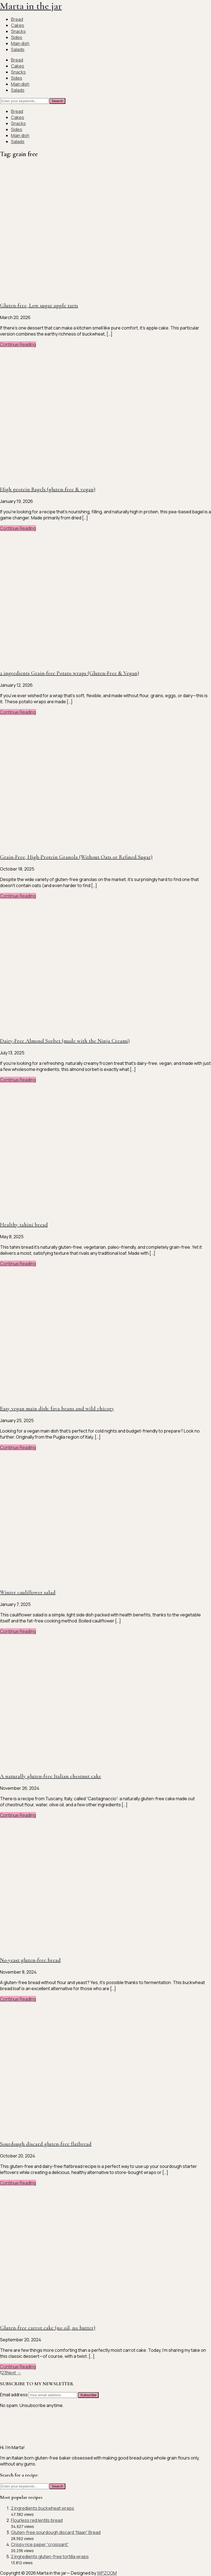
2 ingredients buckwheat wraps (42, 2508)
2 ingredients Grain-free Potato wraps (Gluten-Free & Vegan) (69, 673)
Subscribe (88, 2395)
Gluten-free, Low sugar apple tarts (39, 305)
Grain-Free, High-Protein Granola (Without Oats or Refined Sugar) (76, 857)
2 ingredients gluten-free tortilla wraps (50, 2556)
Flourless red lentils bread (37, 2520)
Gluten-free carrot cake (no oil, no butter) (47, 2328)
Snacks (18, 31)
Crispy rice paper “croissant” (40, 2544)
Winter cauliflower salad (27, 1592)
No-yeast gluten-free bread (30, 1960)
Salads (17, 49)
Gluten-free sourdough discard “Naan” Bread (56, 2532)
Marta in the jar (31, 6)
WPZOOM (107, 2573)
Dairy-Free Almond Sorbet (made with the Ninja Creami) (65, 1041)
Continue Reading (18, 344)
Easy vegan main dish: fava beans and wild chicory (57, 1408)
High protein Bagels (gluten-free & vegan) (47, 489)
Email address (14, 2395)
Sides (16, 37)
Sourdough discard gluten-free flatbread (45, 2144)
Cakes (17, 25)
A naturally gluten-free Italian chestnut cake (50, 1776)
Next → (14, 2373)
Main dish (20, 43)
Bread (17, 19)
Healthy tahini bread (24, 1224)
